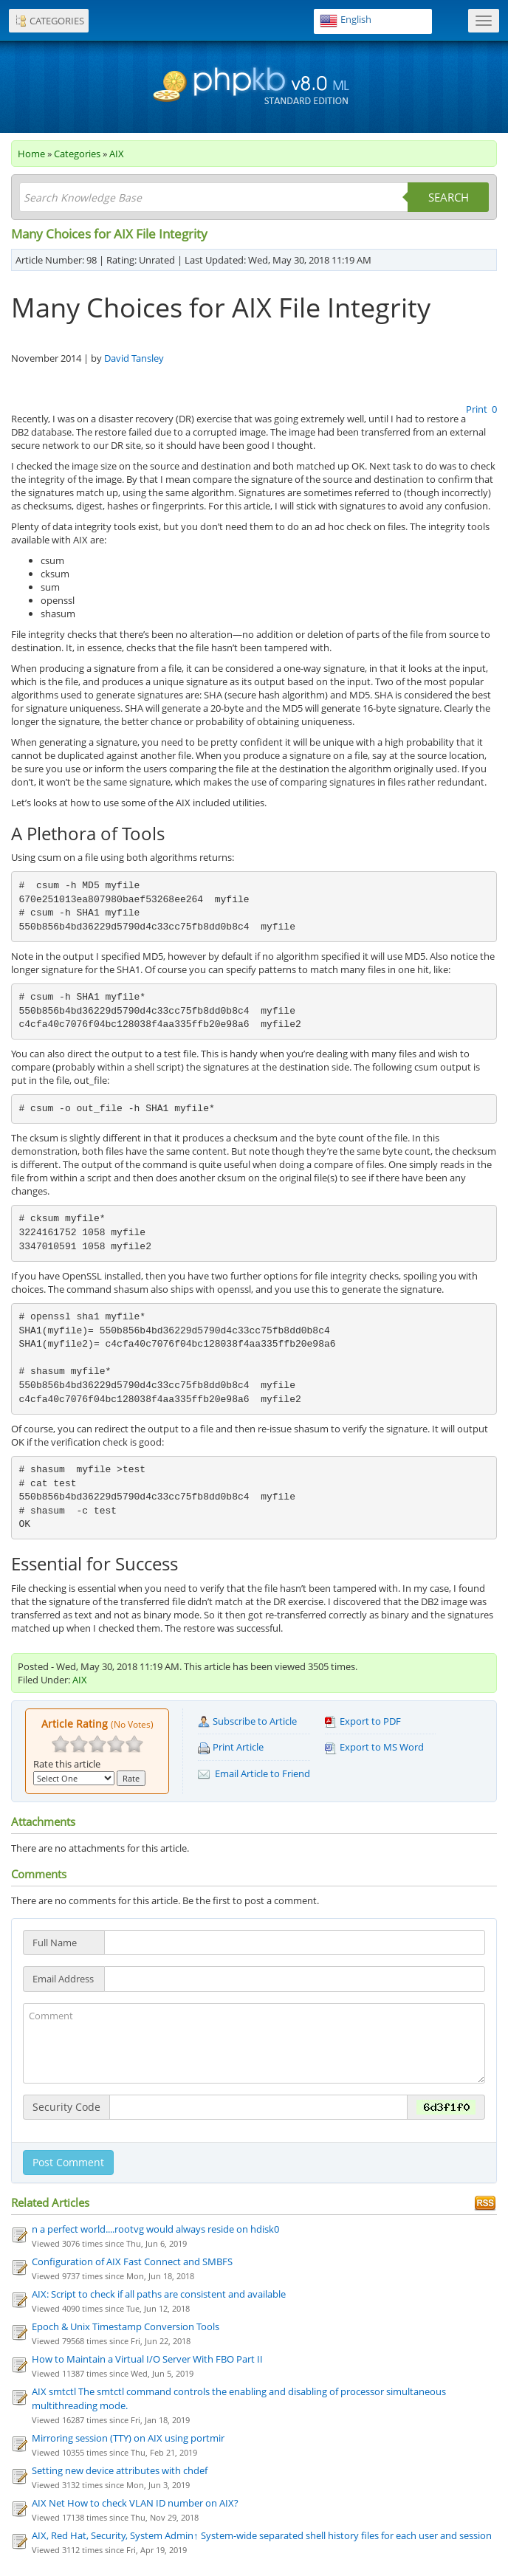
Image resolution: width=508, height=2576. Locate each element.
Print (478, 409)
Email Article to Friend (254, 1774)
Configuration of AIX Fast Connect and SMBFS (132, 2261)
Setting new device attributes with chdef (119, 2470)
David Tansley (134, 358)
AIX (116, 153)
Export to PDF (363, 1721)
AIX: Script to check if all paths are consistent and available (159, 2294)
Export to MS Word (374, 1747)
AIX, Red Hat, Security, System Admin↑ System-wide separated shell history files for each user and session (262, 2535)
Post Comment (68, 2162)
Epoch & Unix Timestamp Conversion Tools (125, 2326)
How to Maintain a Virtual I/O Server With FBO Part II (147, 2359)
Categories (77, 153)
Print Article (231, 1747)
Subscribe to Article (247, 1721)
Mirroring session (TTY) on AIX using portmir (128, 2438)
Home (31, 153)
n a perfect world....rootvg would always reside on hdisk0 (155, 2229)
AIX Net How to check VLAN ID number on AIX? (135, 2503)
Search (448, 197)
